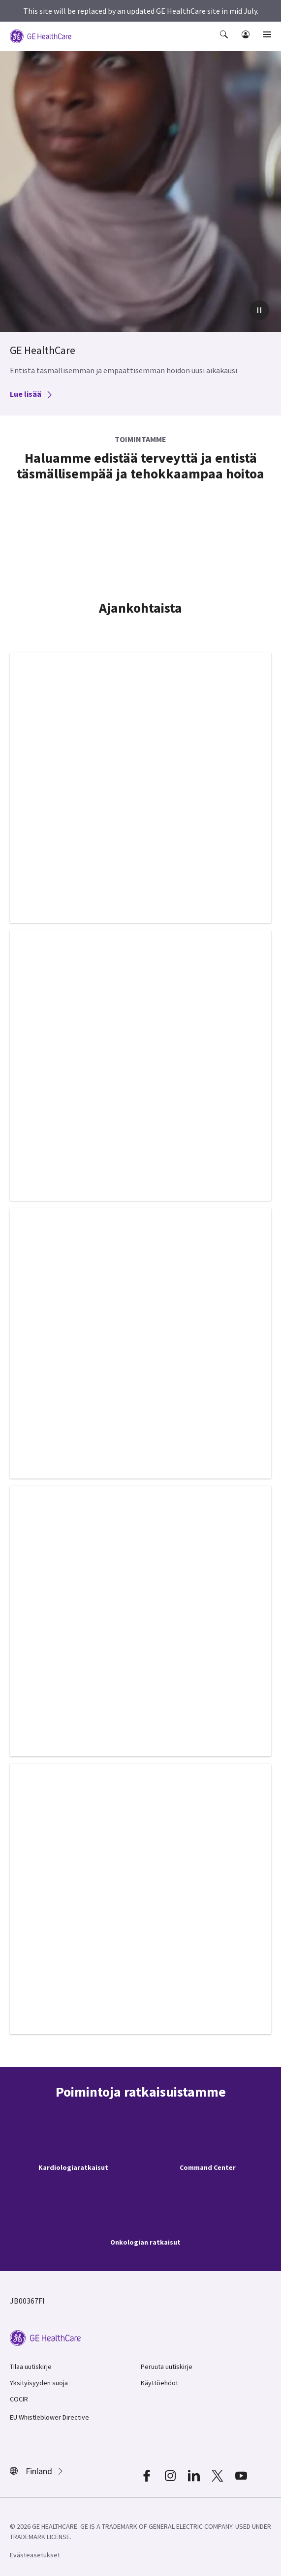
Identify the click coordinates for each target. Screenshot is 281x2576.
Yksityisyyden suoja (39, 2382)
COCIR (19, 2399)
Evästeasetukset (35, 2554)
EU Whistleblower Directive (49, 2417)
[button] (225, 41)
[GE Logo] (40, 35)
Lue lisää (31, 394)
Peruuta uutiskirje (166, 2366)
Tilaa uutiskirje (31, 2366)
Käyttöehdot (159, 2382)
